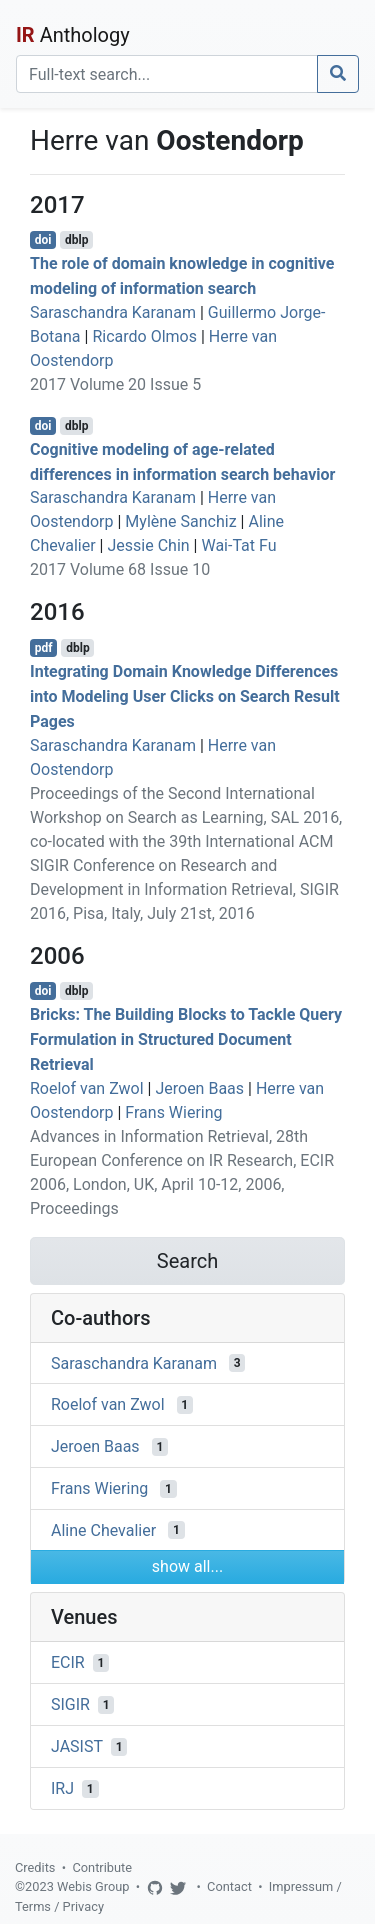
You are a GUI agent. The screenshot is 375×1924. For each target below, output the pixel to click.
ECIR (68, 1662)
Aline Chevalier (103, 1529)
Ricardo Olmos (144, 336)
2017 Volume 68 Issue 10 (120, 569)
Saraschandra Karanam (113, 312)
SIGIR (70, 1704)
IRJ (62, 1788)
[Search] (167, 74)
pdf (44, 648)
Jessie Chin (148, 545)
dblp (76, 240)
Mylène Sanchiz (180, 521)
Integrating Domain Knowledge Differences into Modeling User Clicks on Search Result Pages (185, 696)
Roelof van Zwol (87, 1088)
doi (43, 240)
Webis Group (93, 1886)
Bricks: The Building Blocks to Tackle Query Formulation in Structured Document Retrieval (186, 1039)
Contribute (102, 1867)
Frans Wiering (173, 1112)
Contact (229, 1886)
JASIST (77, 1746)
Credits (35, 1867)
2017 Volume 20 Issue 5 (115, 384)
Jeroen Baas (199, 1088)
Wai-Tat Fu (238, 545)
